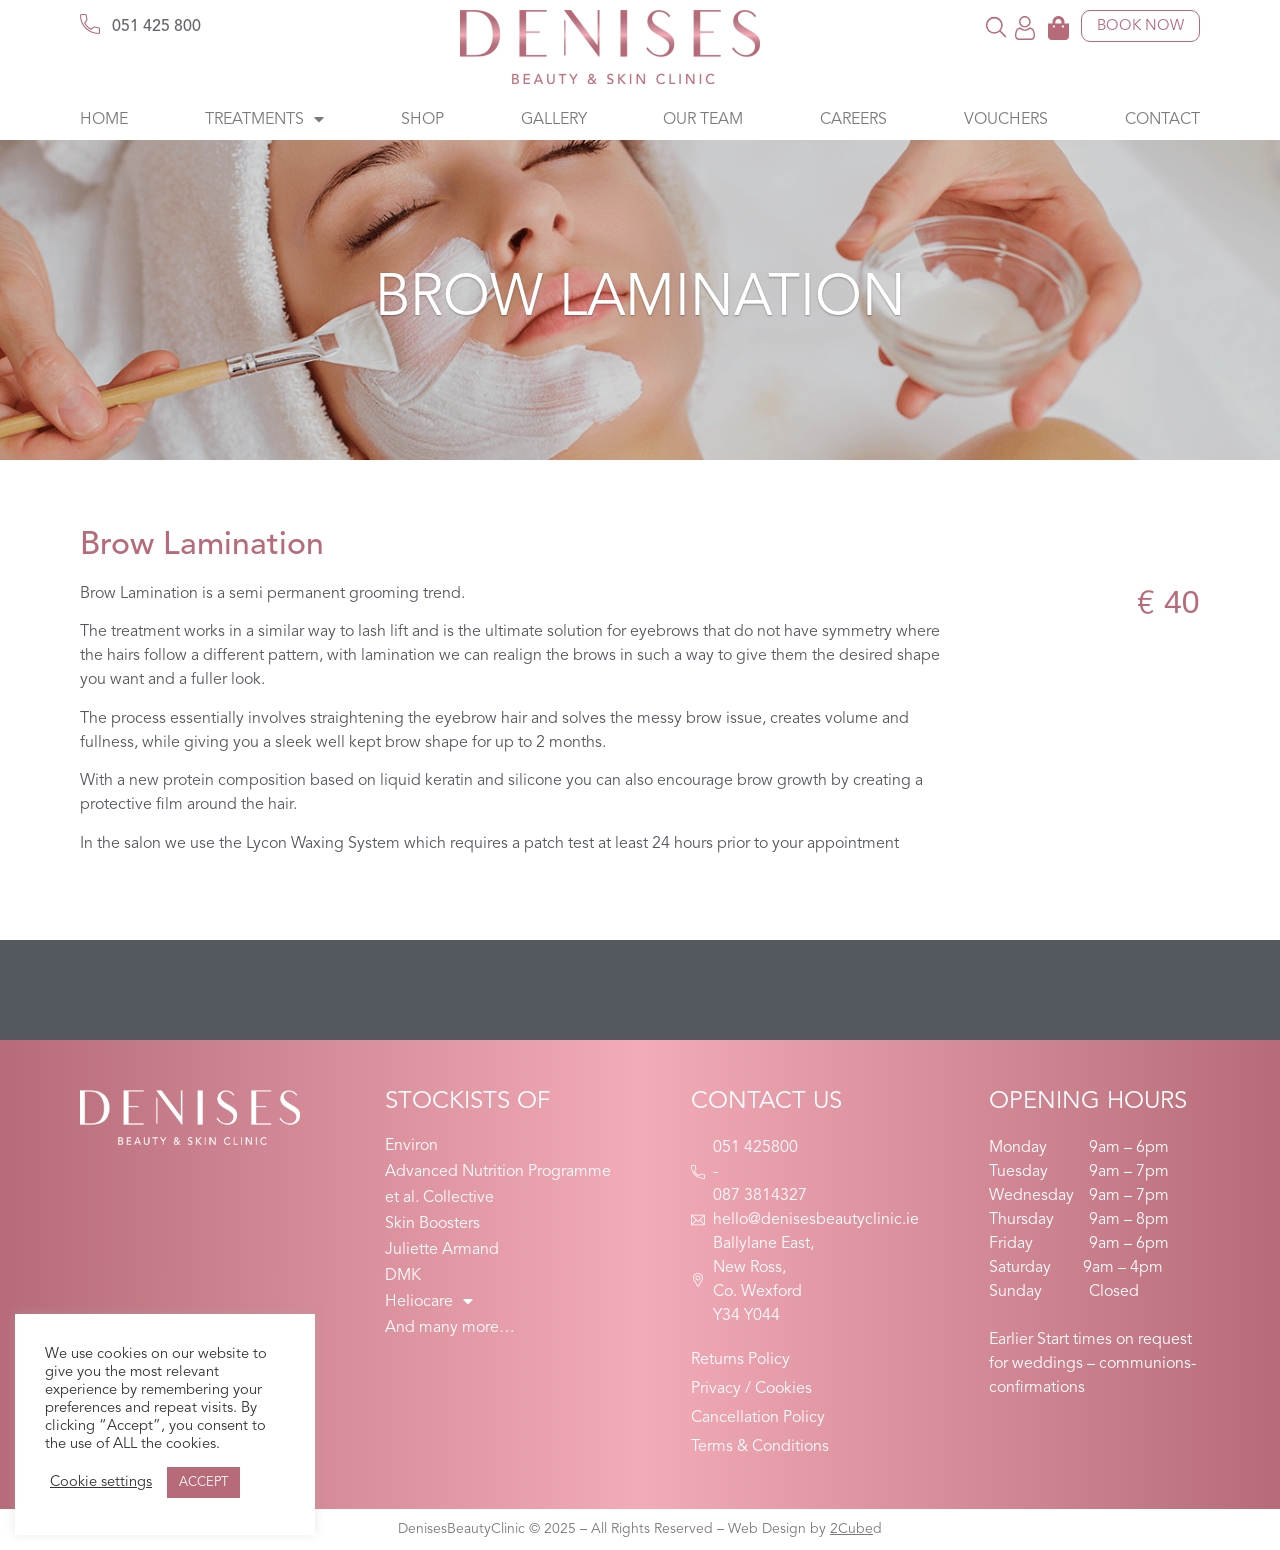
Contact (1162, 120)
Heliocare (429, 1302)
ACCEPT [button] (203, 1482)
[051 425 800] (90, 24)
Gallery (554, 120)
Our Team (703, 120)
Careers (853, 120)
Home (104, 120)
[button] (996, 26)
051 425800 (755, 1148)
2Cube (851, 1529)
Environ (411, 1146)
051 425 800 (156, 27)
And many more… (450, 1328)
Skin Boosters (432, 1224)
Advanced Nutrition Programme (498, 1172)
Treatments (264, 120)
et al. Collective (439, 1198)
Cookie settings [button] (101, 1482)
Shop (422, 120)
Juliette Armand (442, 1250)
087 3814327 (760, 1196)
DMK (403, 1276)
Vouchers (1006, 120)
